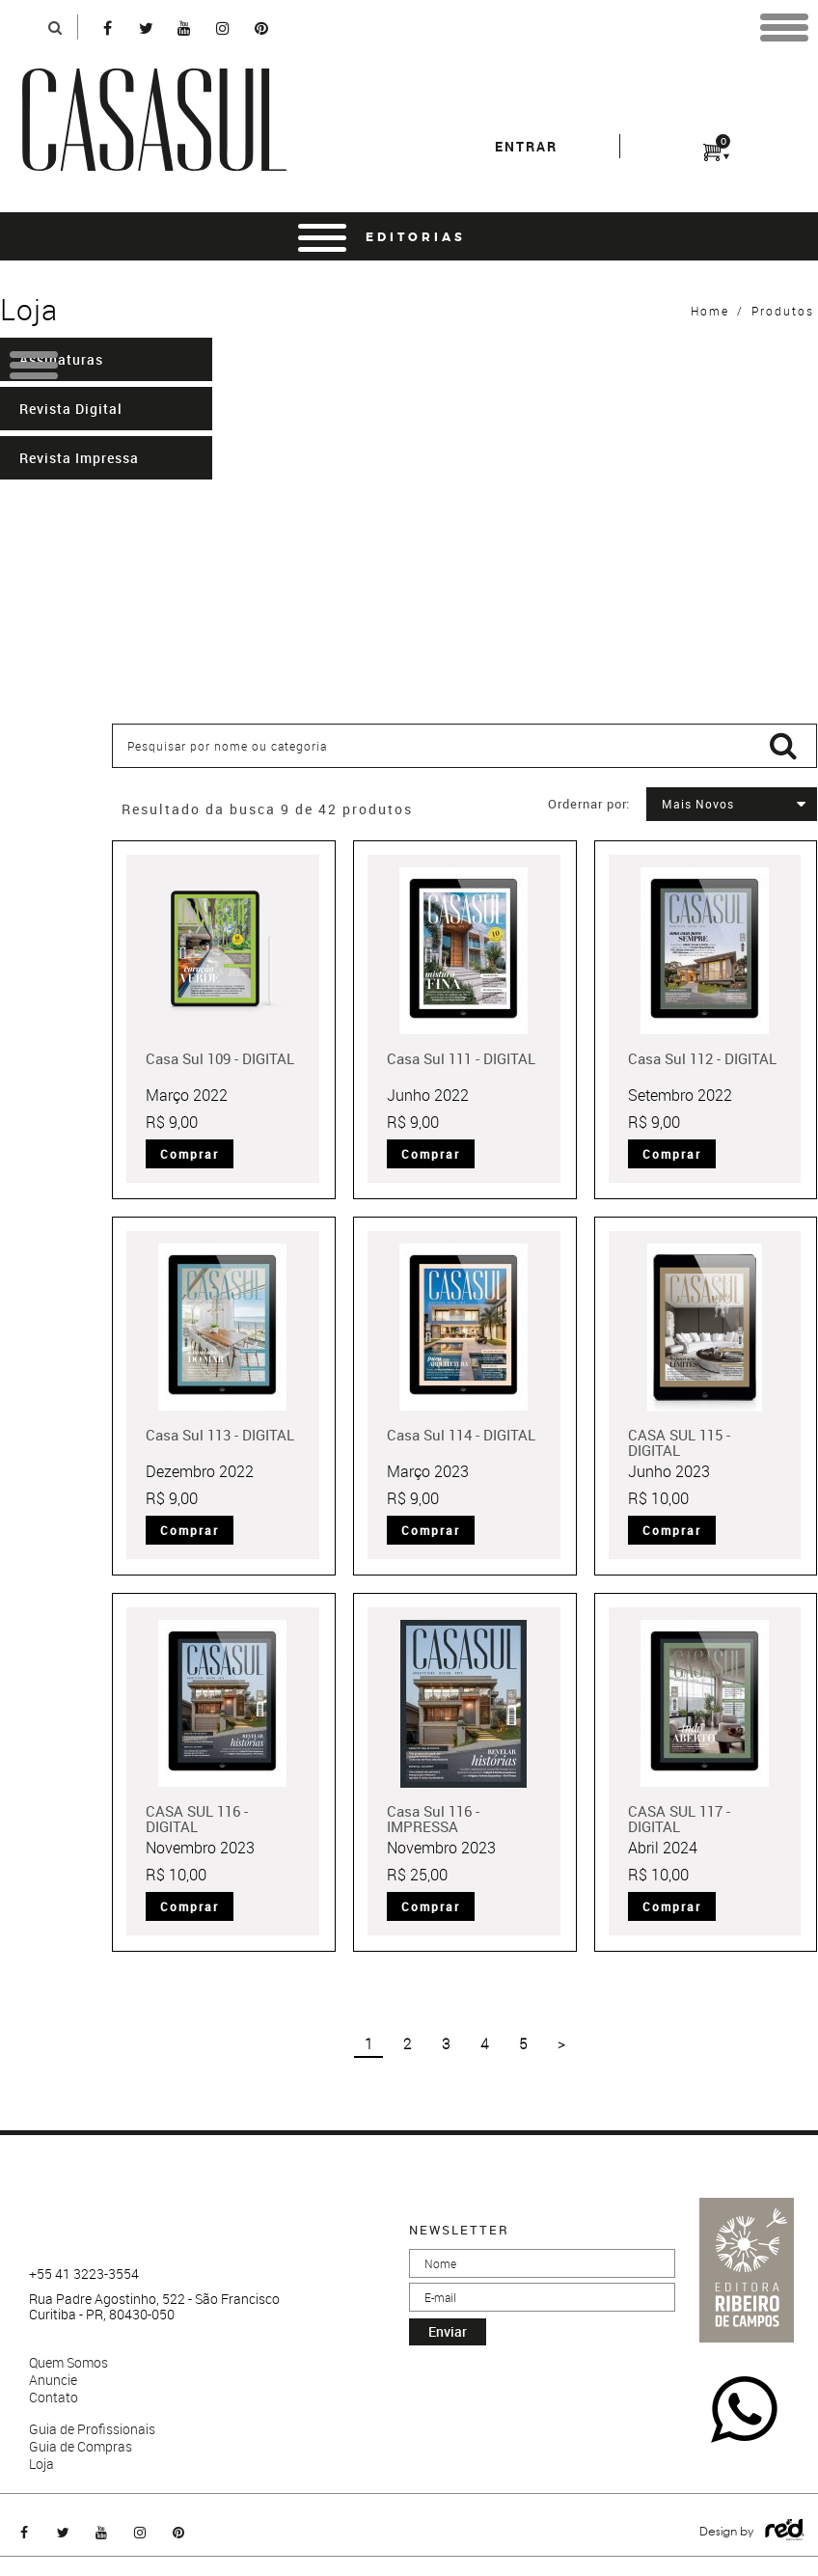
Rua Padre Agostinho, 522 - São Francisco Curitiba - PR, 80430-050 (154, 2306)
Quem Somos (68, 2363)
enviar (447, 2331)
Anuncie (53, 2380)
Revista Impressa (79, 458)
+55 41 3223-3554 (84, 2274)
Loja (41, 2464)
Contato (53, 2397)
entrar (526, 146)
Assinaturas (61, 359)
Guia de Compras (80, 2446)
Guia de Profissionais (92, 2429)
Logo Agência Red (784, 2530)
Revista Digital (71, 408)
